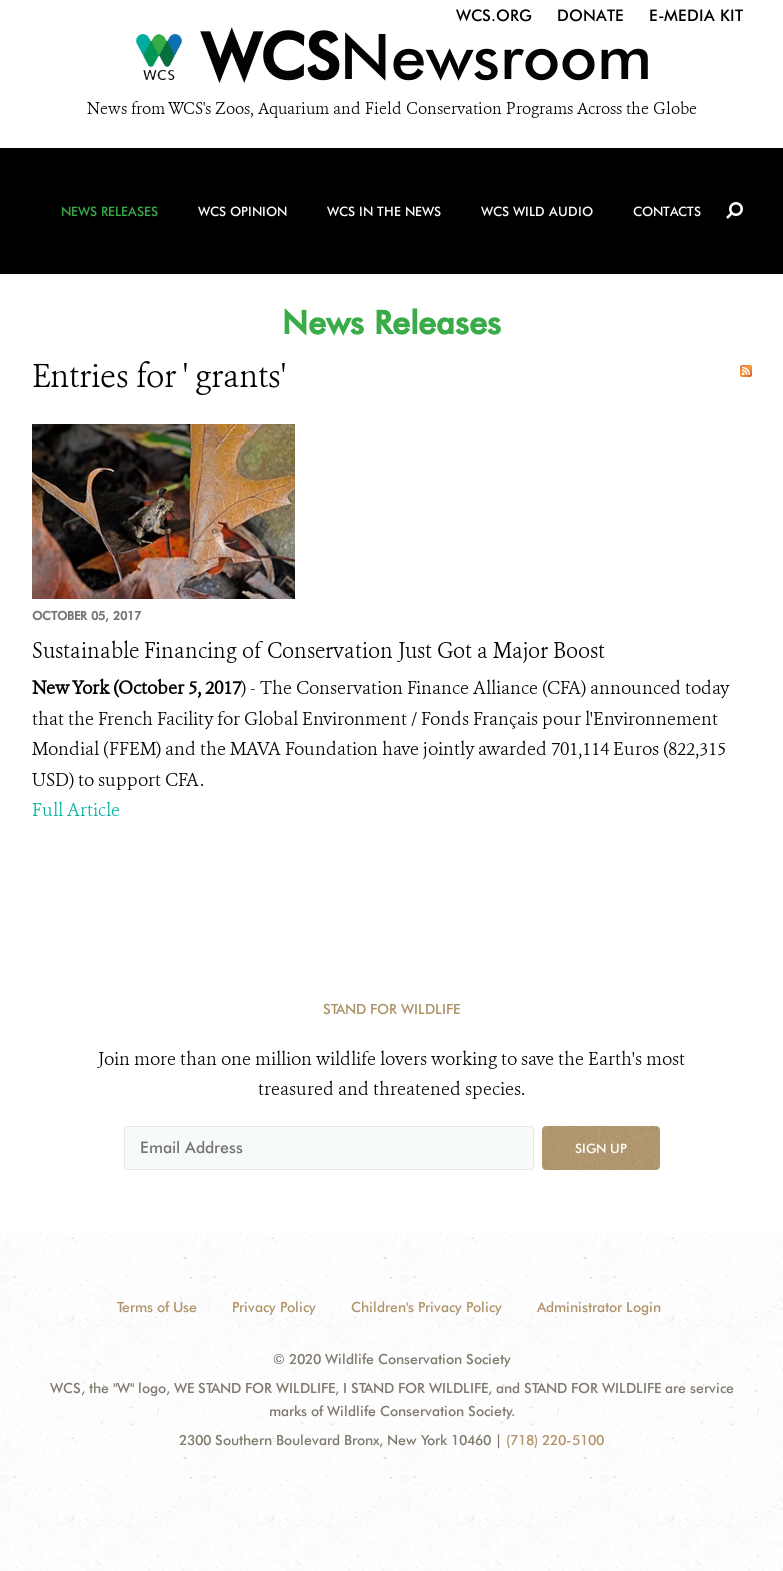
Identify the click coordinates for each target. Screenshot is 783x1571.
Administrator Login (599, 1307)
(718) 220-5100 (555, 1440)
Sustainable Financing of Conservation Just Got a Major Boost (318, 651)
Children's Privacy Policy (426, 1307)
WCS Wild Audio (537, 211)
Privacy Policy (274, 1307)
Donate (590, 15)
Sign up (601, 1148)
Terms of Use (157, 1307)
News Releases (109, 211)
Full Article (76, 810)
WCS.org (494, 15)
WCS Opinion (242, 211)
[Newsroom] (391, 62)
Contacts (667, 211)
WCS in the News (384, 211)
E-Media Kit (696, 15)
